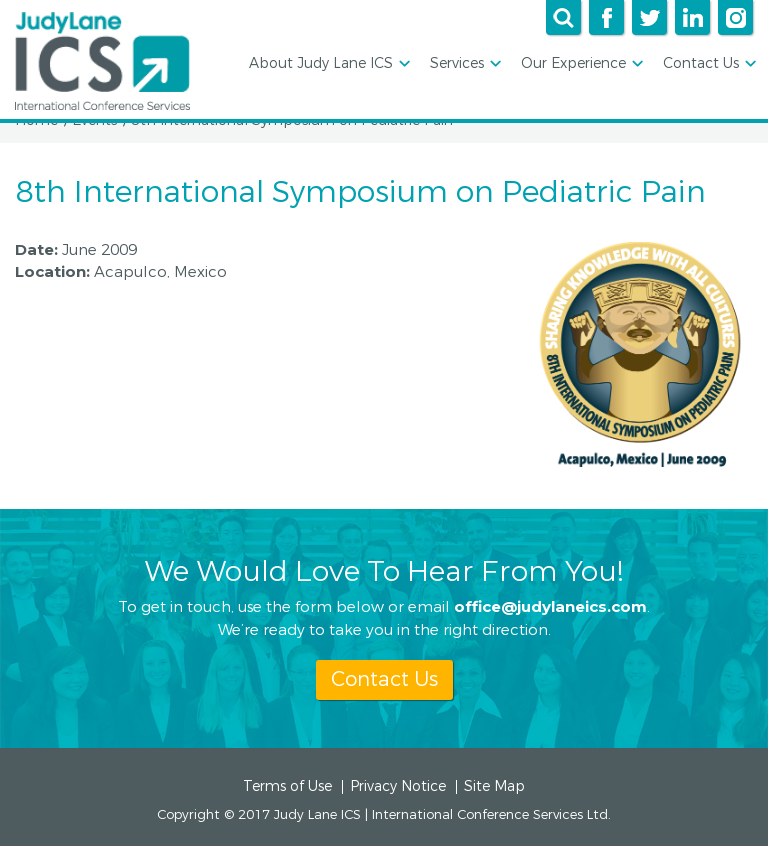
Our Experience (580, 64)
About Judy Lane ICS (328, 64)
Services (464, 64)
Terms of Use (287, 787)
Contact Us (708, 64)
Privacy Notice (398, 787)
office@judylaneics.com (550, 606)
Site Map (494, 787)
